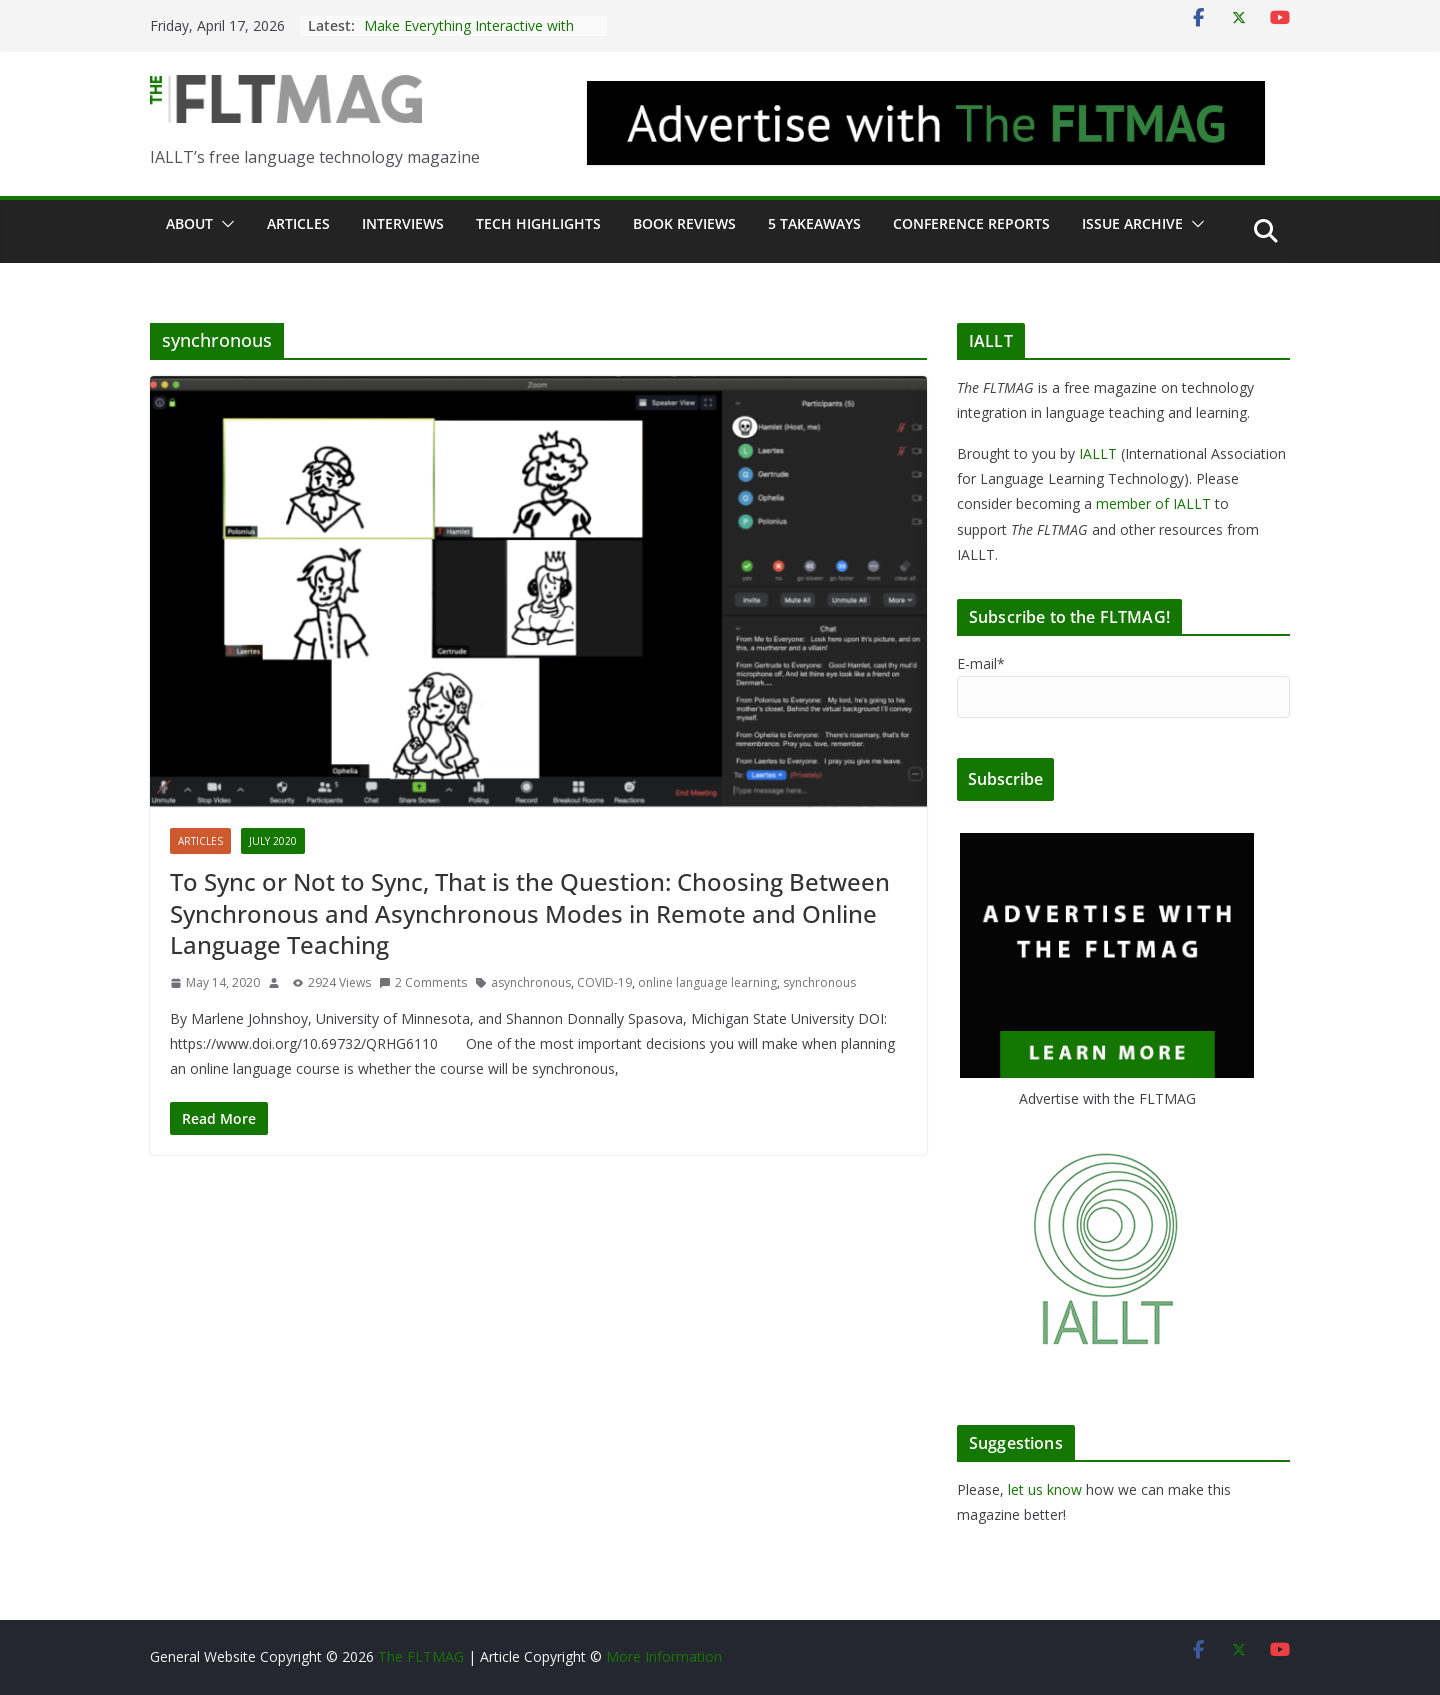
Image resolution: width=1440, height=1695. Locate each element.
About (189, 223)
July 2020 (273, 841)
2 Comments (423, 982)
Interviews (403, 223)
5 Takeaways (814, 223)
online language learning (707, 982)
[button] (224, 224)
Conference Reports (971, 223)
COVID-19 (604, 982)
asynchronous (531, 982)
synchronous (819, 982)
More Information (664, 1656)
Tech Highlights (538, 223)
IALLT (1098, 453)
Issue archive (1132, 223)
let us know (1045, 1489)
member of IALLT (1153, 503)
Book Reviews (684, 223)
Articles (298, 223)
